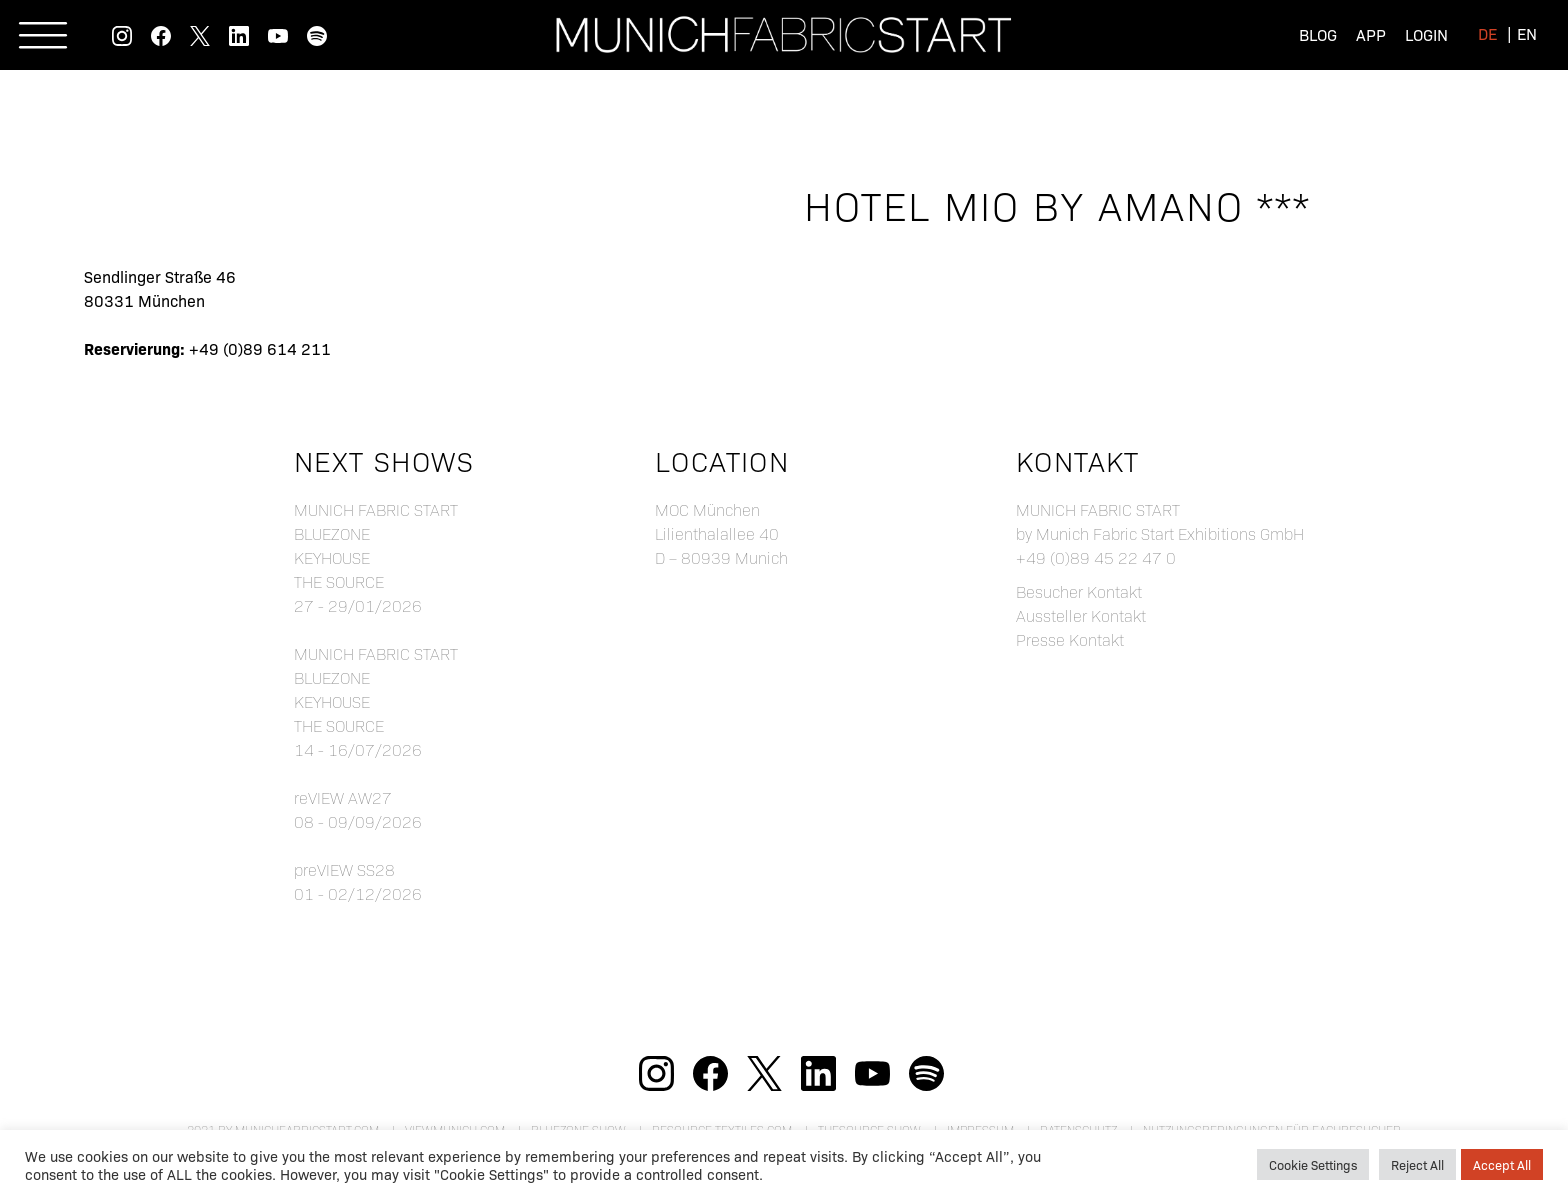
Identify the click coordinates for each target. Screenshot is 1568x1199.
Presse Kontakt (1070, 639)
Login (1426, 34)
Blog (1318, 34)
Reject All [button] (1417, 1164)
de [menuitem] (1487, 33)
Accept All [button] (1502, 1164)
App (1371, 34)
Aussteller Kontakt (1081, 615)
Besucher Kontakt (1079, 591)
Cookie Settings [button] (1313, 1164)
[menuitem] (1487, 32)
